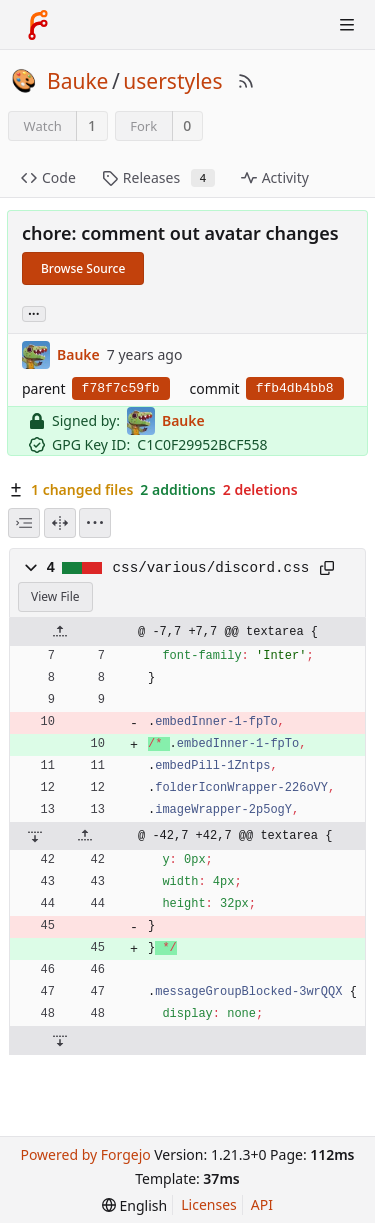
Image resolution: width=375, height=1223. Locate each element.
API (262, 1204)
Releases (158, 177)
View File (55, 596)
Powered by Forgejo (85, 1154)
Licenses (209, 1204)
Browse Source (83, 268)
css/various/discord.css (211, 568)
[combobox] (24, 523)
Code (48, 177)
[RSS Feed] (246, 81)
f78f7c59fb (121, 388)
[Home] (38, 25)
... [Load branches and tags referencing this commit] (34, 312)
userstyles (172, 81)
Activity (275, 177)
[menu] (95, 523)
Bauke (77, 81)
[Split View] (60, 523)
